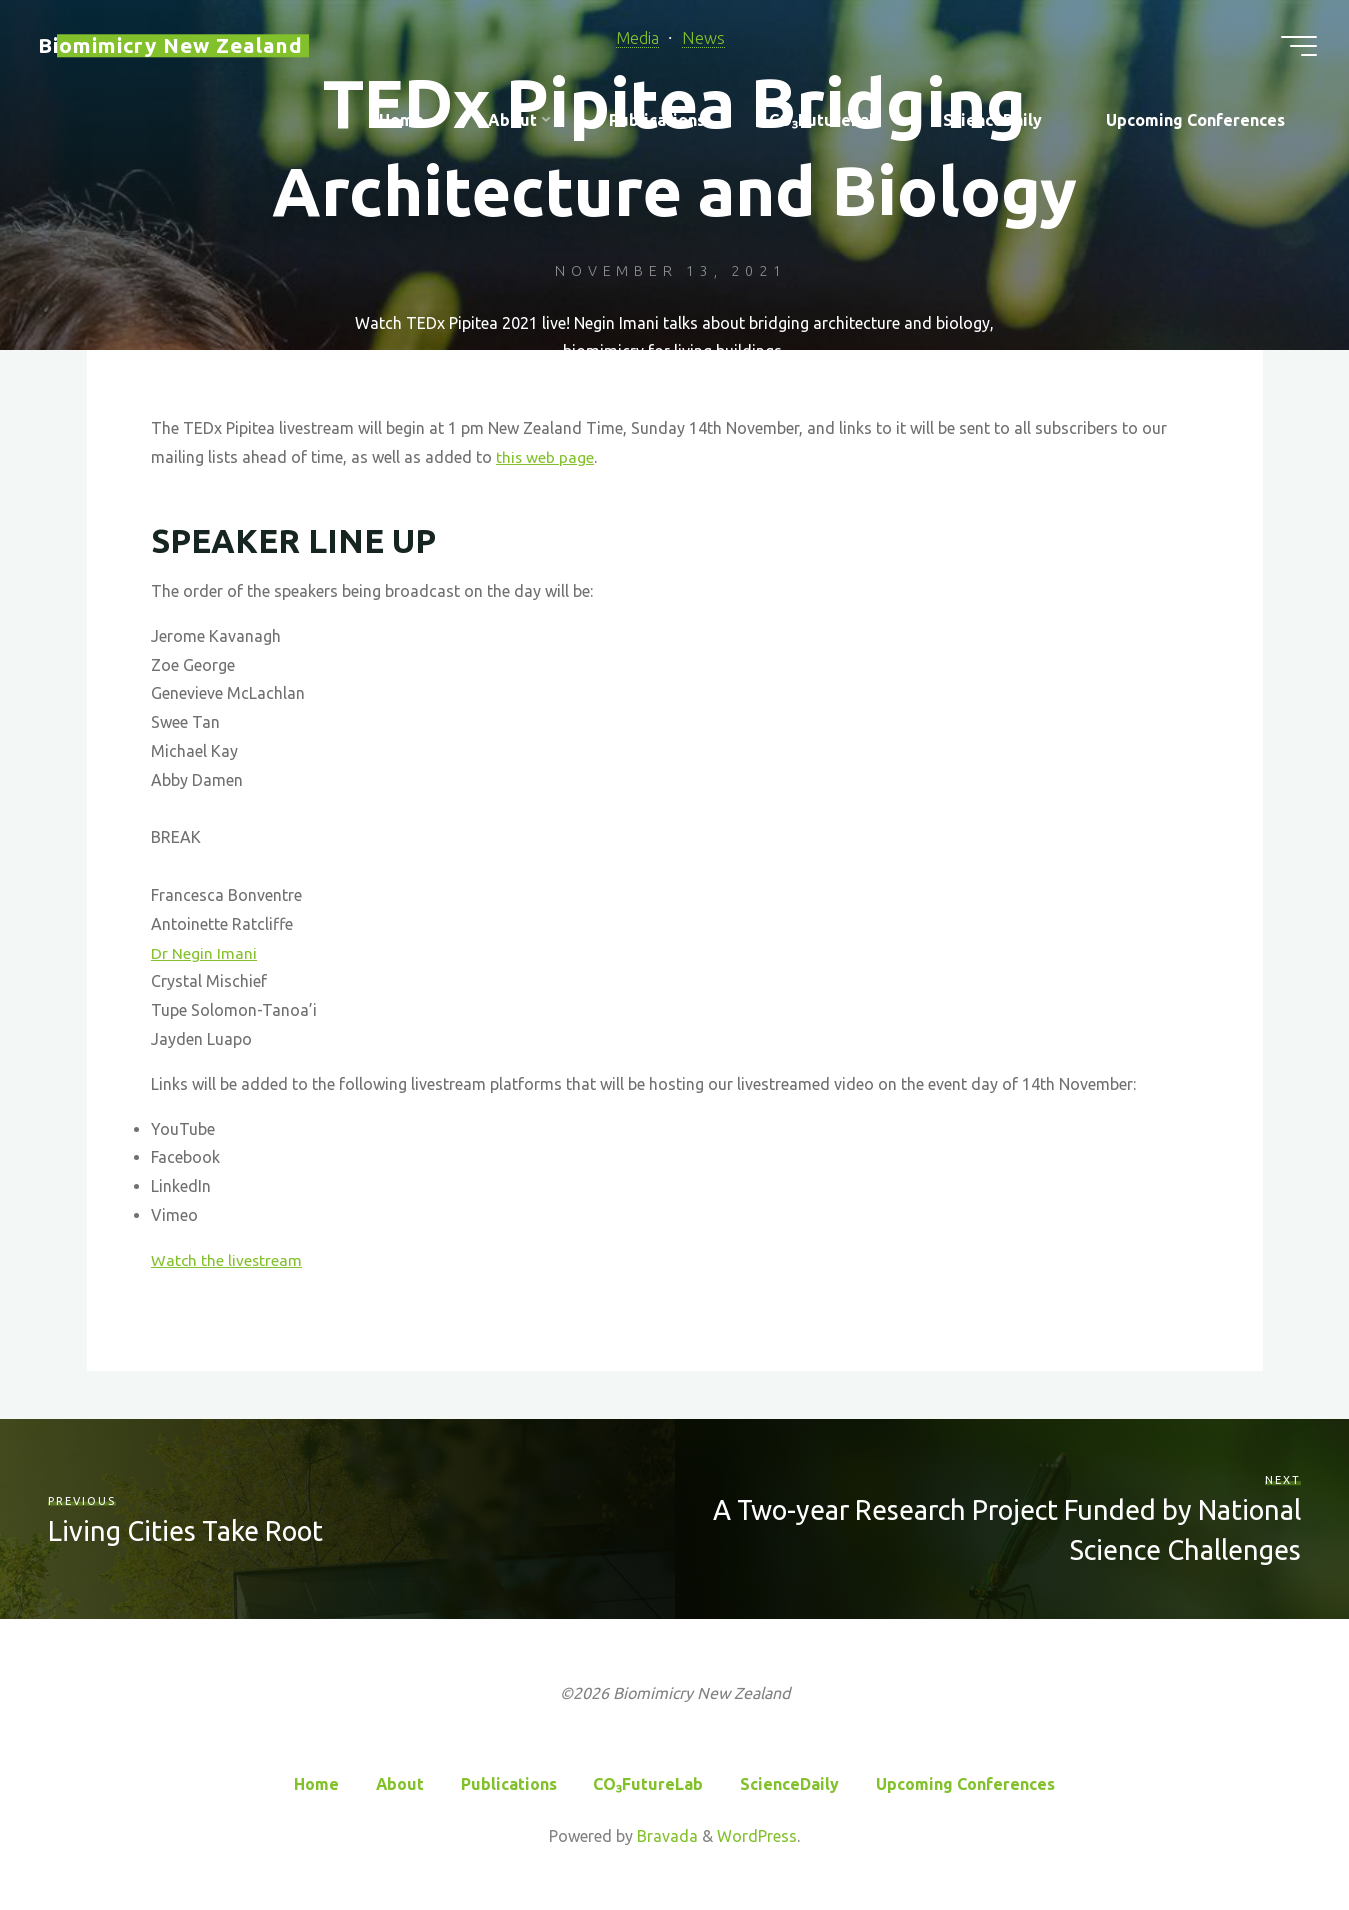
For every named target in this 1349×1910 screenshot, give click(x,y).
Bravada (665, 1835)
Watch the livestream (227, 1260)
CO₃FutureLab (649, 1783)
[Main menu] (1291, 48)
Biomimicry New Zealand (178, 47)
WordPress (757, 1835)
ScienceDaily (790, 1783)
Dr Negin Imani (204, 953)
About (399, 1783)
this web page (545, 457)
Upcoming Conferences (966, 1783)
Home (315, 1783)
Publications (509, 1783)
